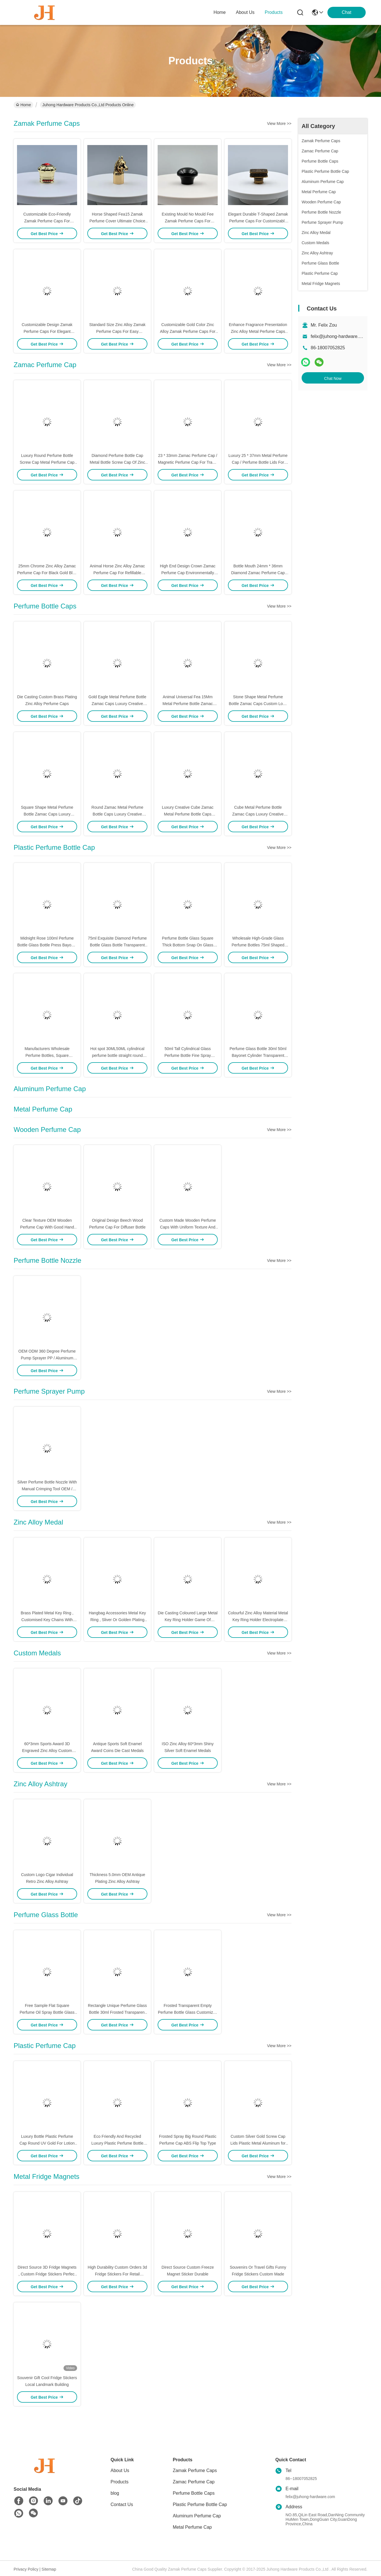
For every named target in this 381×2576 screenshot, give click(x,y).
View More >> (279, 123)
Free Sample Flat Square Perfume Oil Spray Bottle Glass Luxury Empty (47, 2012)
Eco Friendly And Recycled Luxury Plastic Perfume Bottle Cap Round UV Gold (117, 2143)
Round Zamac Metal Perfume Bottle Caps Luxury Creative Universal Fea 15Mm (117, 814)
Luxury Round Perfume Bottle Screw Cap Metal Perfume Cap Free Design (47, 462)
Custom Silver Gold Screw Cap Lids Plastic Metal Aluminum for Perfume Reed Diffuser (258, 2143)
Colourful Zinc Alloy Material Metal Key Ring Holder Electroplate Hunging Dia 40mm (258, 1620)
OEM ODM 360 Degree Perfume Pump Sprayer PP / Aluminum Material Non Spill (47, 1358)
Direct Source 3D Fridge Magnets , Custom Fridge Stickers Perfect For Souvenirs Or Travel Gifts (47, 2274)
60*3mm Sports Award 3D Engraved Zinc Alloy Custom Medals (47, 1751)
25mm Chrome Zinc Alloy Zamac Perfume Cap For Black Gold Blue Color (47, 573)
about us (245, 12)
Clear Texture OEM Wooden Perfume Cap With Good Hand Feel (47, 1227)
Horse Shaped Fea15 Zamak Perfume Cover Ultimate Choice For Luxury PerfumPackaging (117, 221)
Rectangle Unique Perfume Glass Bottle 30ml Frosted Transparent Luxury (117, 2012)
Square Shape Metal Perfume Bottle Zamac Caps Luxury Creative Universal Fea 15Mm (47, 814)
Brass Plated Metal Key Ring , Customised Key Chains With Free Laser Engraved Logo (47, 1620)
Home (219, 12)
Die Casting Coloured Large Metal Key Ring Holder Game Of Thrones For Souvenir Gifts (188, 1620)
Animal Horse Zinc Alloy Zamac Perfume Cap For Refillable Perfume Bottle (117, 573)
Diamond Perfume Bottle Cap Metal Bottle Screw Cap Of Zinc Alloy (117, 462)
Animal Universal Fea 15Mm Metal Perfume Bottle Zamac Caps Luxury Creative (187, 704)
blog (115, 2493)
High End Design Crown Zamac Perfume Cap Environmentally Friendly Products (187, 573)
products (274, 12)
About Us (120, 2470)
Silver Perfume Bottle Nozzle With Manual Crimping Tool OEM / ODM (47, 1489)
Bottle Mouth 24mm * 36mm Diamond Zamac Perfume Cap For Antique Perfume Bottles (258, 573)
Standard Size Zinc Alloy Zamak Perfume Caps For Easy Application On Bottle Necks (117, 331)
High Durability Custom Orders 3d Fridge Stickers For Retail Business (117, 2274)
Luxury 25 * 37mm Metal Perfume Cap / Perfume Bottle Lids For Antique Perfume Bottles (258, 462)
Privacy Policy (26, 2569)
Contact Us (122, 2504)
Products (119, 2481)
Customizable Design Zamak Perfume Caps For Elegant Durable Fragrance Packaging (47, 331)
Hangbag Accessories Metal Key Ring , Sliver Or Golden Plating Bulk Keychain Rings (117, 1620)
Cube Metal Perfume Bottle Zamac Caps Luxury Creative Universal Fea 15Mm (257, 814)
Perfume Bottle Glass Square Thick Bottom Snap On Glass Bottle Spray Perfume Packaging (187, 945)
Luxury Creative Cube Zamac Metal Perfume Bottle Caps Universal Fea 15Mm (187, 814)
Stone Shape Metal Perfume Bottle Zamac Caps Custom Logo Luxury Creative (258, 704)
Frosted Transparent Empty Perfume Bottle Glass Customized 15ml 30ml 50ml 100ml (187, 2012)
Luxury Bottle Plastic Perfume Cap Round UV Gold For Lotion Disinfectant (47, 2143)
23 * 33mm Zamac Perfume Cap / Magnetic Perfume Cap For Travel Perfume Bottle (187, 462)
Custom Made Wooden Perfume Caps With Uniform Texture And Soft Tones (187, 1227)
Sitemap (49, 2569)
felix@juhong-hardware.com (339, 336)
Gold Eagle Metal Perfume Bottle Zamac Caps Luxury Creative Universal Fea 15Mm (117, 704)
